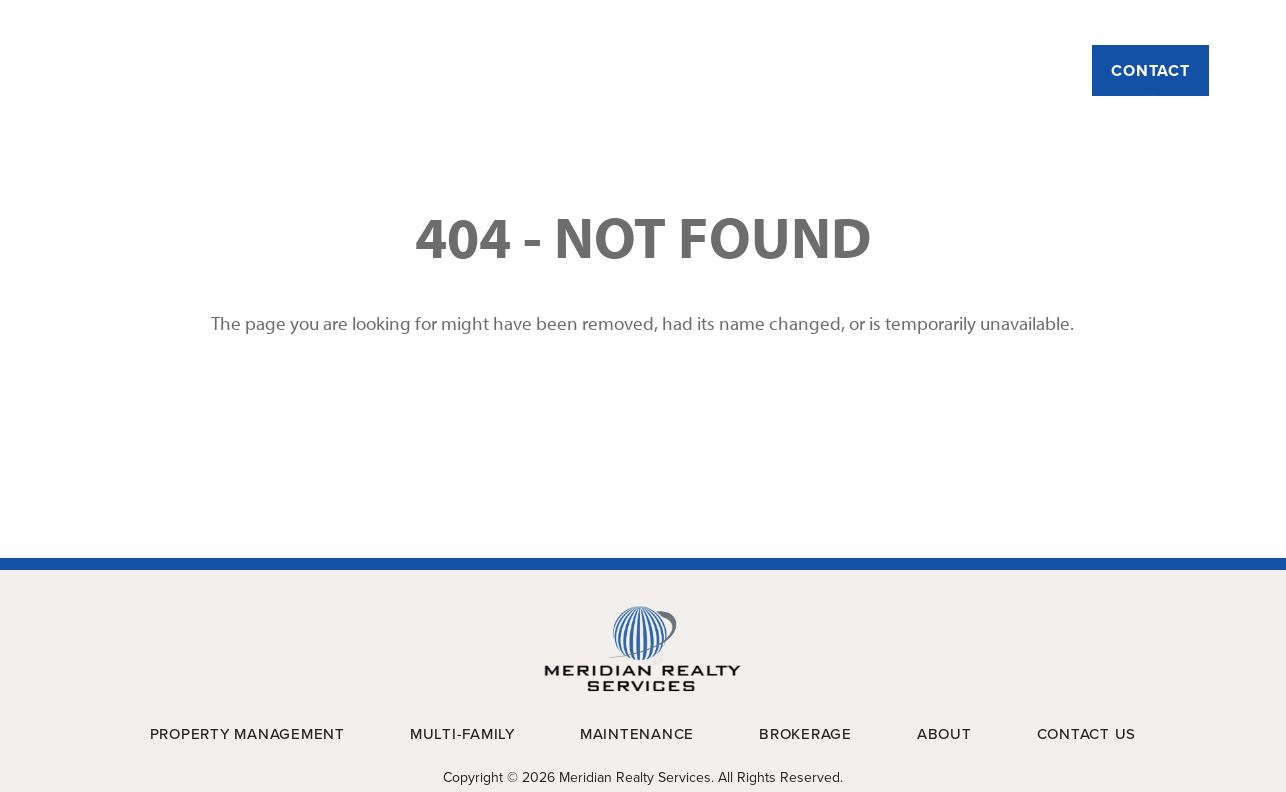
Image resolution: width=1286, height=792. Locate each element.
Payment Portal (1146, 22)
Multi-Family (703, 70)
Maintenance (849, 70)
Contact (1150, 70)
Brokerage (989, 70)
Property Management (513, 70)
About (349, 70)
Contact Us (1087, 734)
